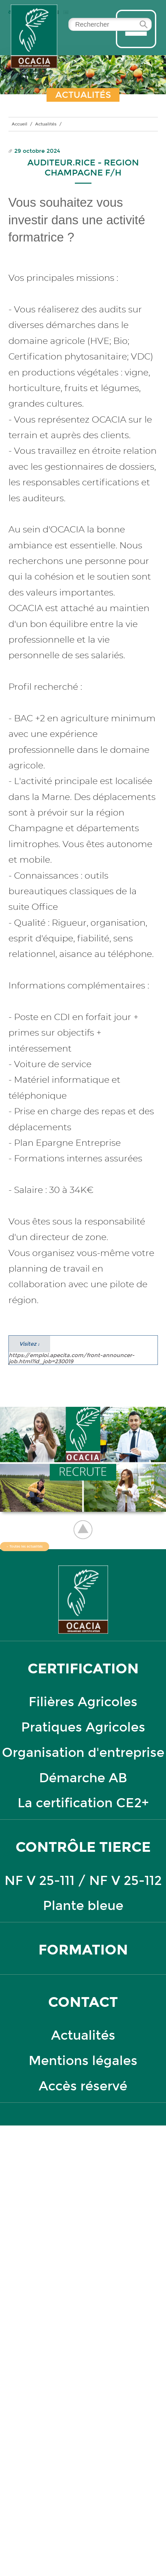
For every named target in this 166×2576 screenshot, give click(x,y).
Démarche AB (83, 1778)
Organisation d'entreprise (83, 1752)
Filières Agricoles (83, 1701)
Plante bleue (83, 1905)
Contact (83, 2002)
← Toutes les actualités (25, 1547)
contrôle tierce (83, 1847)
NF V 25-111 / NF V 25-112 (83, 1880)
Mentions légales (83, 2060)
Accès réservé (83, 2086)
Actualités (46, 124)
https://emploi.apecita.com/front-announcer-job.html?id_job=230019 (71, 1350)
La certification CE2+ (83, 1803)
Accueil (19, 124)
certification (83, 1668)
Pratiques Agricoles (83, 1727)
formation (83, 1949)
